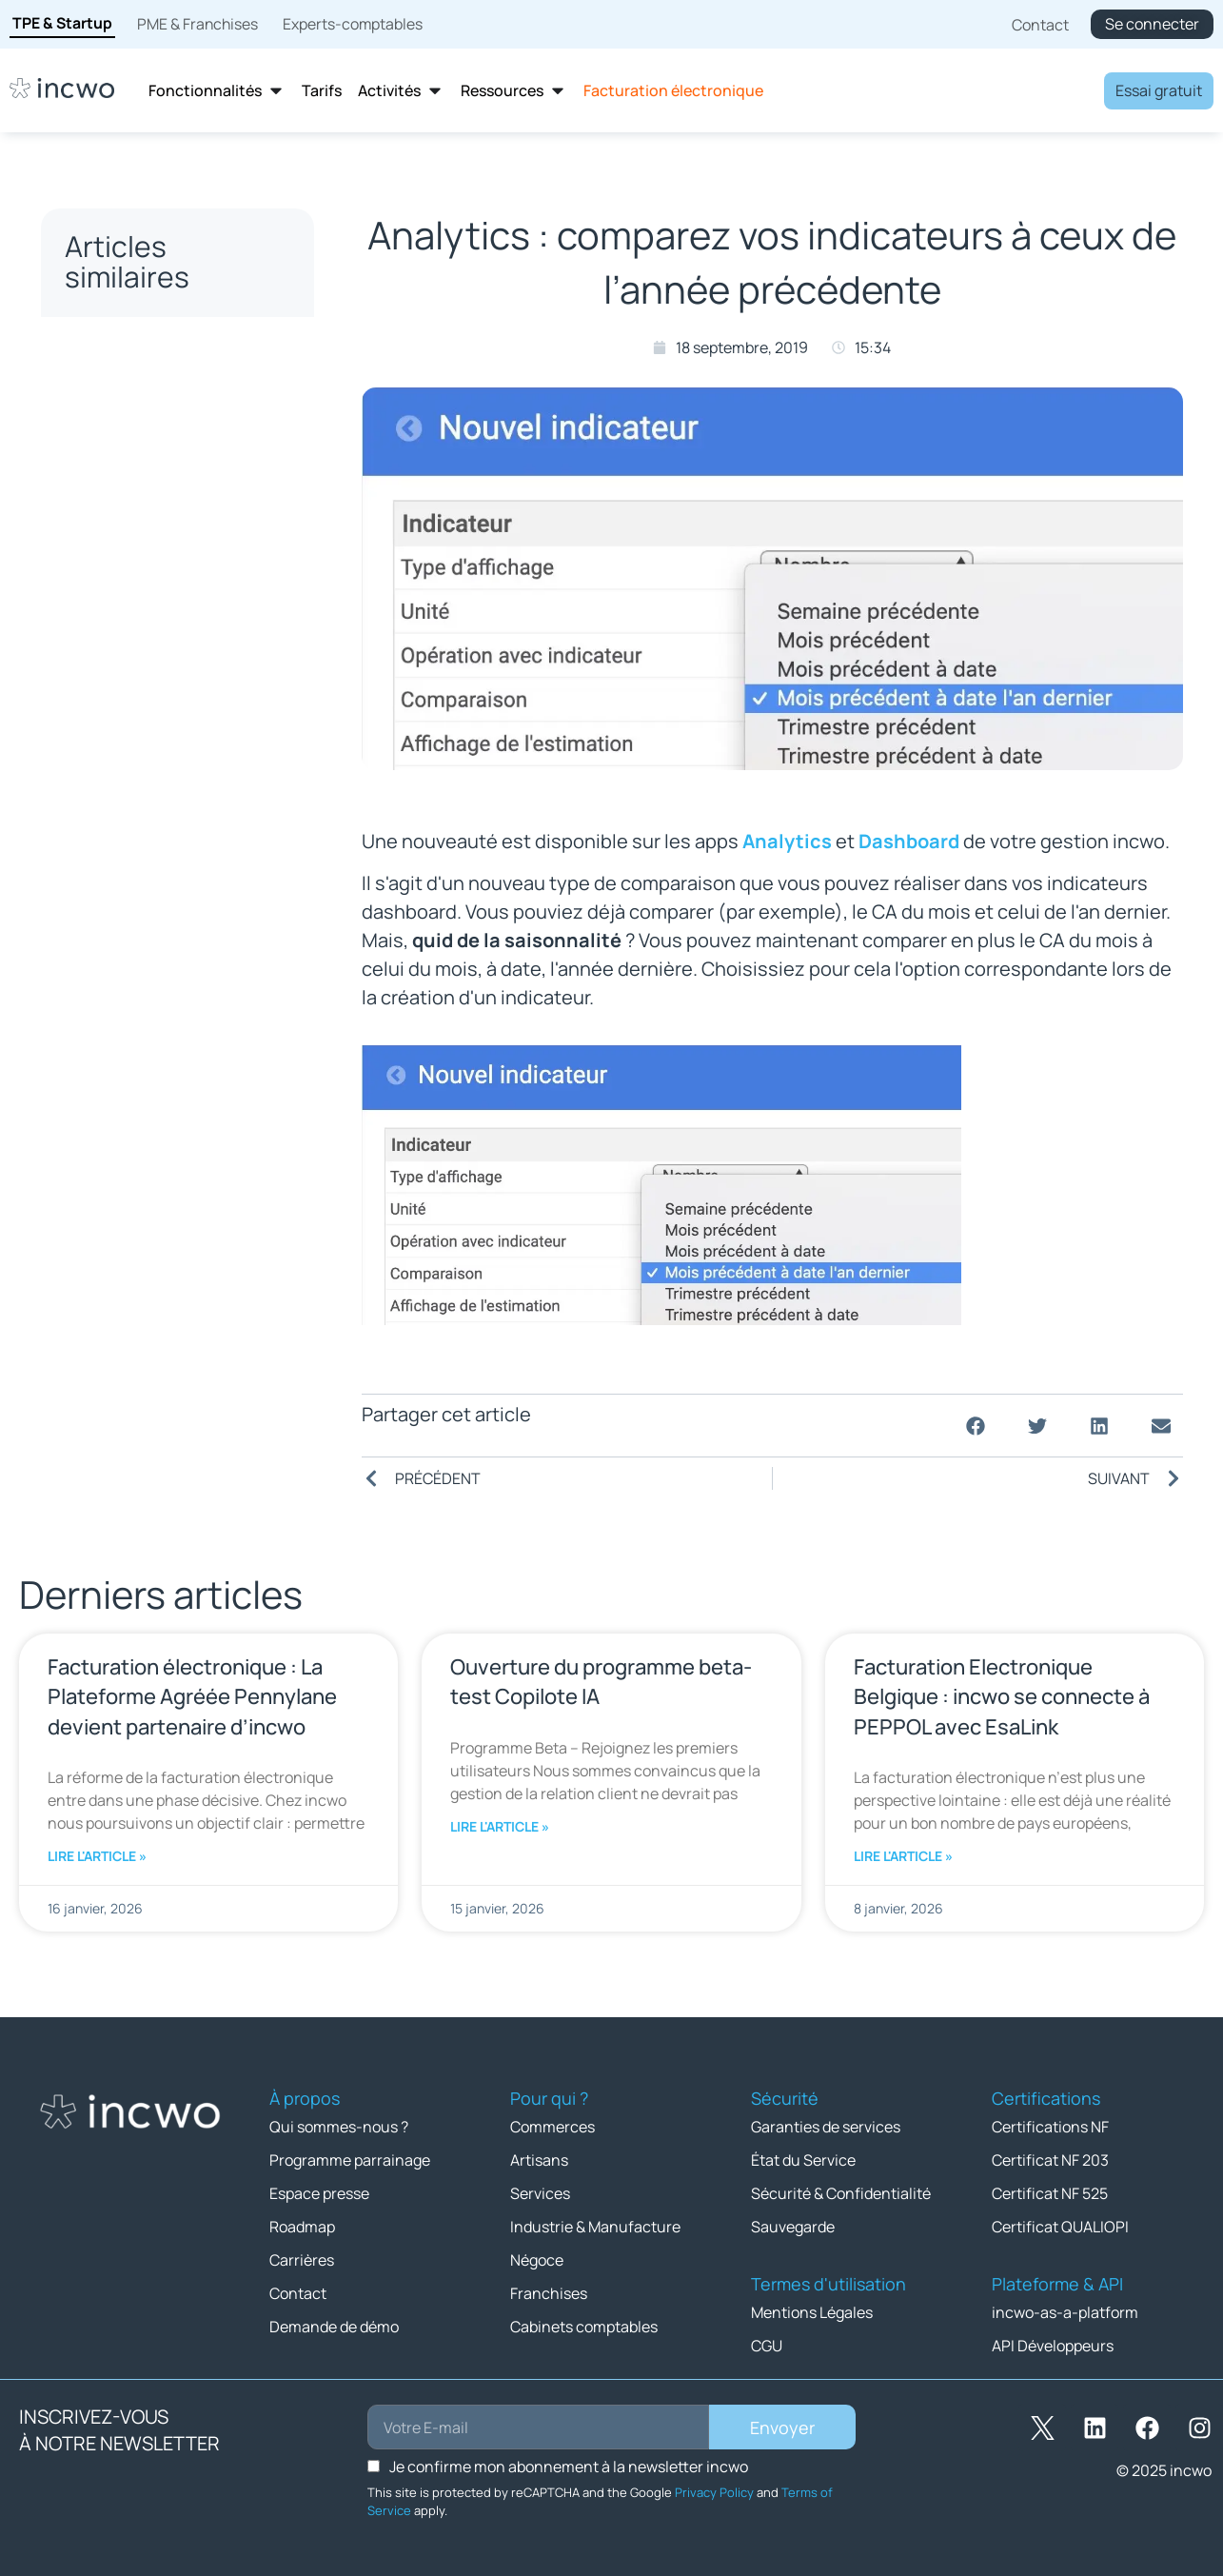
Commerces (552, 2126)
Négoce (536, 2259)
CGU (766, 2345)
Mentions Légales (812, 2312)
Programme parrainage (349, 2160)
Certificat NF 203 (1050, 2160)
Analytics (787, 841)
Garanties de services (825, 2126)
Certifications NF (1050, 2126)
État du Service (803, 2160)
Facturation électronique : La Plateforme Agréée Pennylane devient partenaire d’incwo (192, 1696)
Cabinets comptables (584, 2326)
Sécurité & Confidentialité (841, 2193)
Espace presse (319, 2193)
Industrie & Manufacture (595, 2226)
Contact (297, 2293)
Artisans (539, 2160)
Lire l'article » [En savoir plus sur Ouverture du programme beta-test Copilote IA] (499, 1826)
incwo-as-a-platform (1065, 2312)
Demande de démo (334, 2326)
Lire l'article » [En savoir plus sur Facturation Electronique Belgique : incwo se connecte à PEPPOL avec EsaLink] (903, 1856)
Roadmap (302, 2226)
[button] (976, 1425)
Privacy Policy (714, 2492)
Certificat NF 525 (1050, 2193)
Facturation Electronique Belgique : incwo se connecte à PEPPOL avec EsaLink (1002, 1696)
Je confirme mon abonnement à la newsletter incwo (568, 2466)
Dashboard (908, 841)
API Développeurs (1053, 2345)
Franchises (548, 2293)
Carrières (301, 2259)
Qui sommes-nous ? (338, 2126)
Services (540, 2193)
